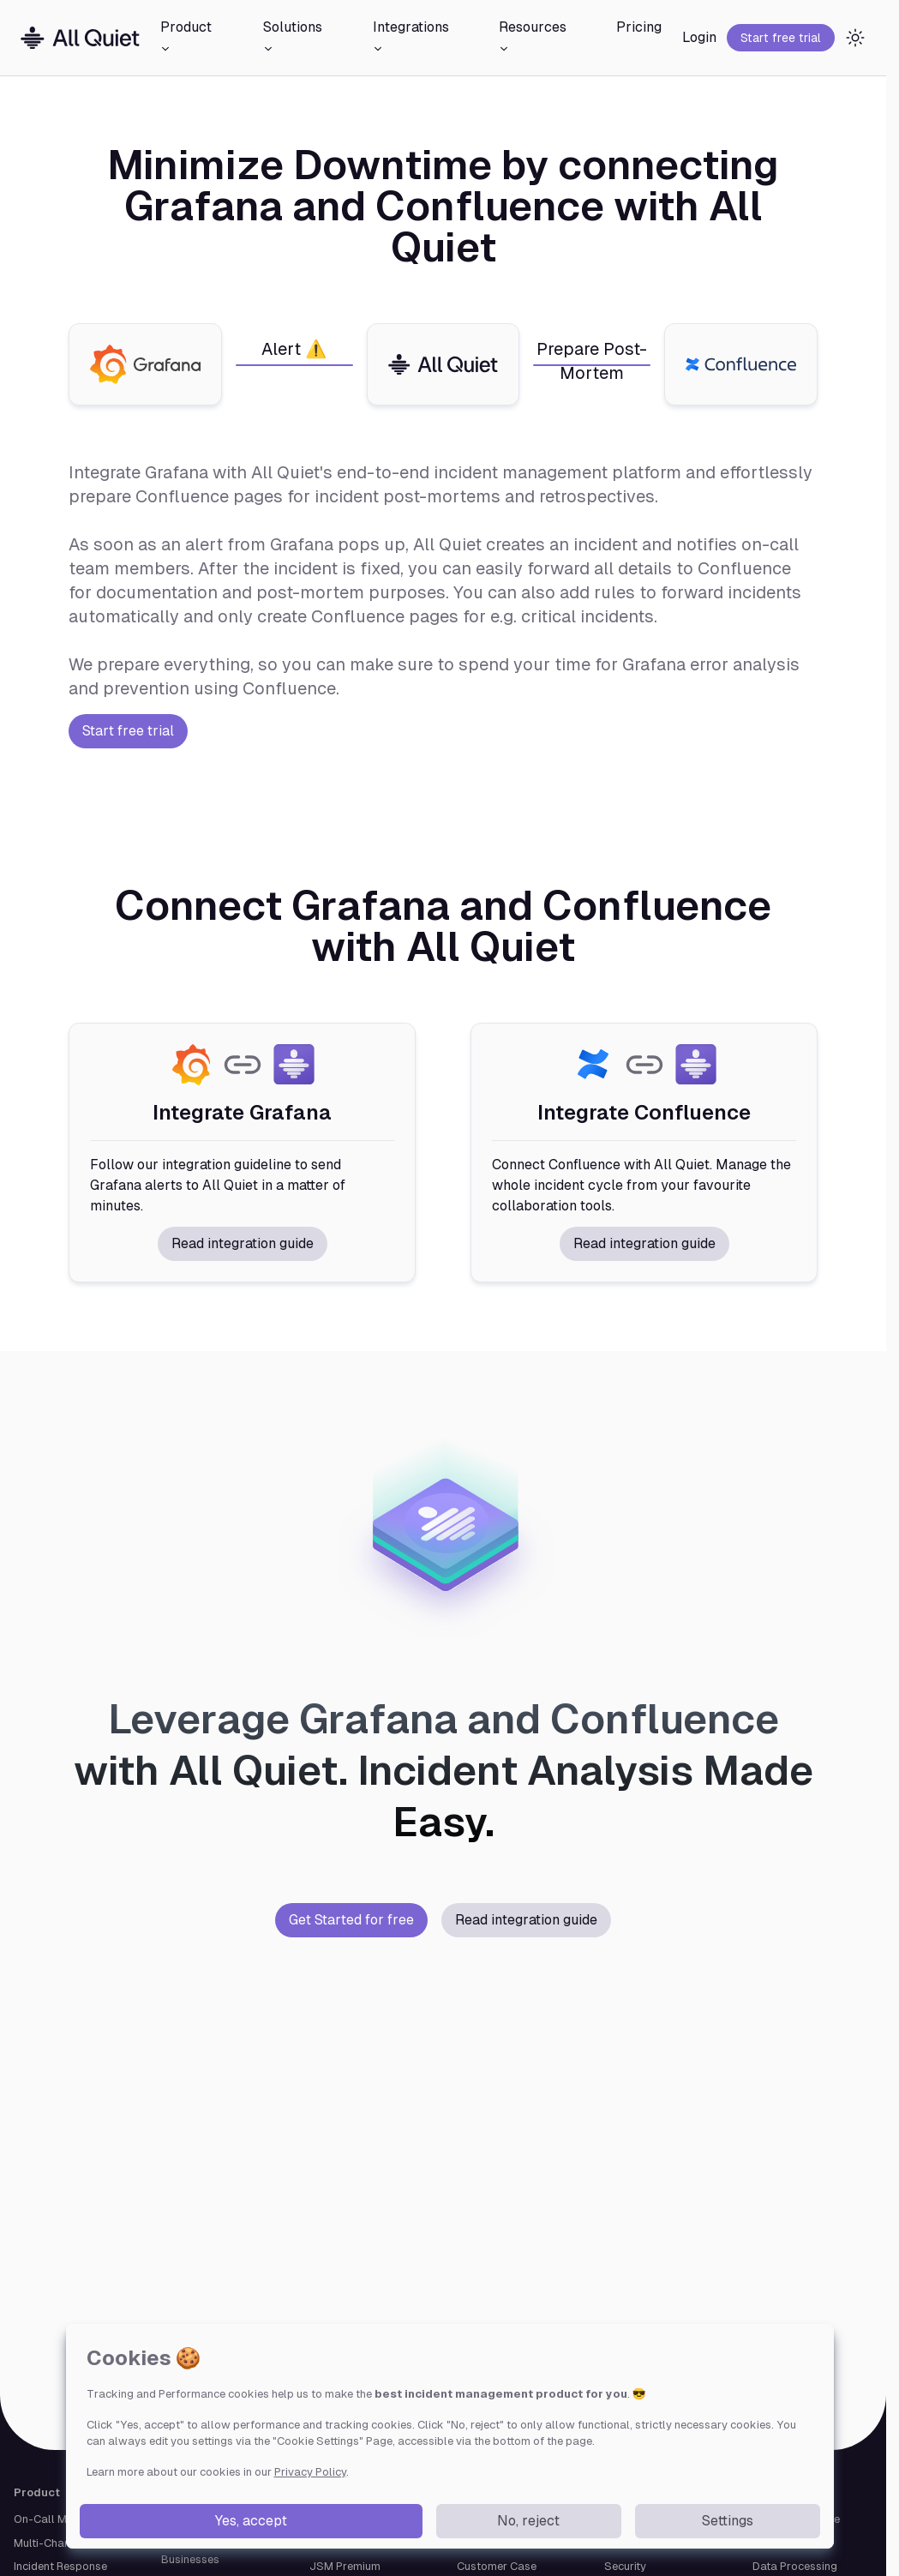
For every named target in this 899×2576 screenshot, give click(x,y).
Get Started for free (351, 1920)
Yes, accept (250, 2521)
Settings (727, 2521)
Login (699, 37)
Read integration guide (242, 1243)
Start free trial (780, 38)
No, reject (528, 2521)
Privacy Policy (310, 2471)
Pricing (639, 27)
